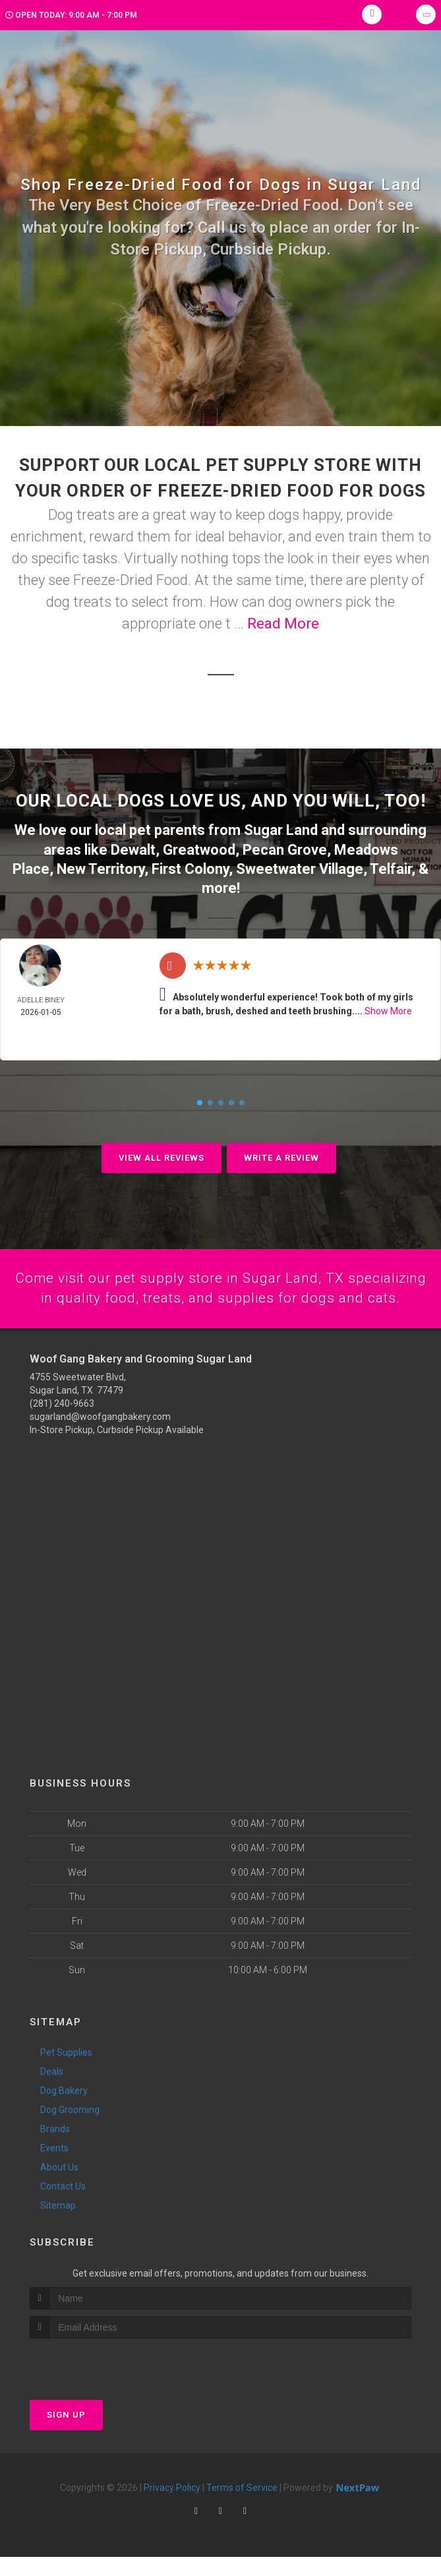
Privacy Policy (172, 2506)
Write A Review (281, 1156)
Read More (283, 623)
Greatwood (199, 848)
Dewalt (133, 848)
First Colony (190, 867)
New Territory (100, 867)
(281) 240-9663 (62, 1423)
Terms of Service (242, 2506)
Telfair (390, 867)
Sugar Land (281, 829)
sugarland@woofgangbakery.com (100, 1436)
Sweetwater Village (299, 867)
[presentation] (100, 2382)
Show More (388, 1009)
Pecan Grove (285, 848)
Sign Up (66, 2434)
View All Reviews (161, 1156)
